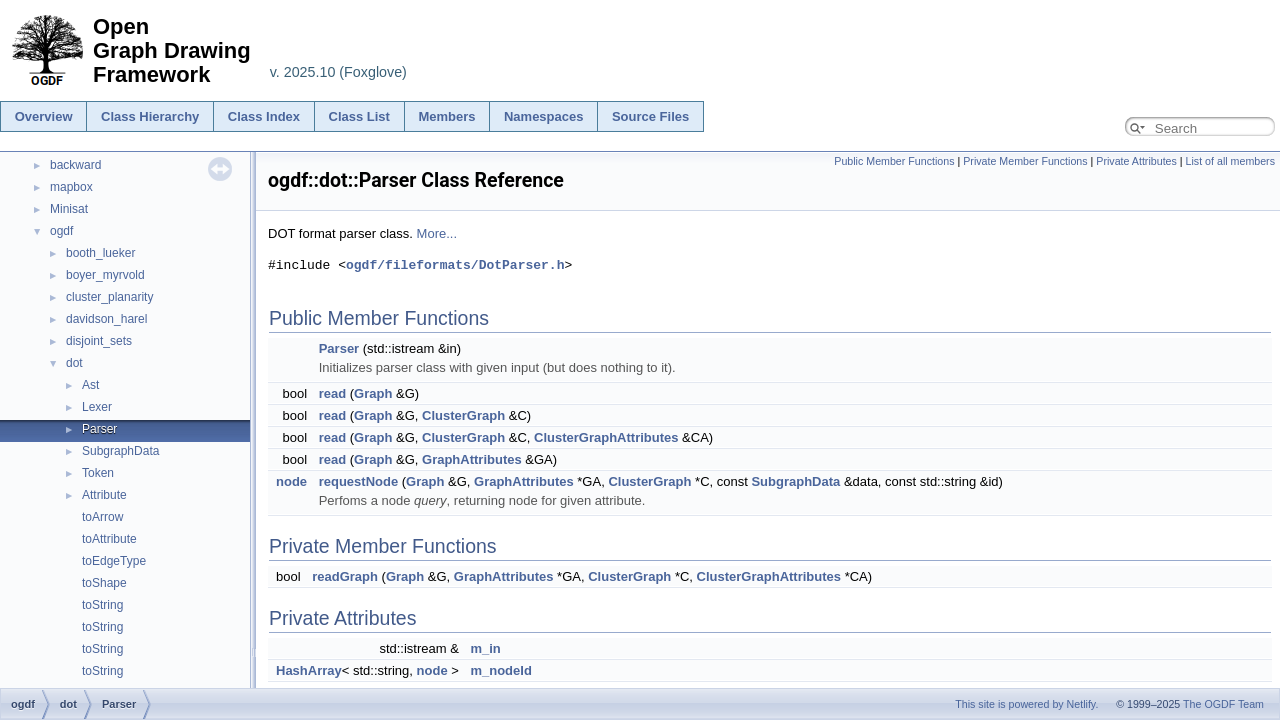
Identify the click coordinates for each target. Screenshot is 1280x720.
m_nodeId (500, 670)
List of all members (1230, 161)
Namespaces (544, 116)
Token (98, 473)
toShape (104, 583)
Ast (90, 385)
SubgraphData (120, 451)
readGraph (345, 576)
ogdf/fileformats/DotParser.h (455, 265)
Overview (44, 116)
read (332, 393)
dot (74, 363)
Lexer (97, 407)
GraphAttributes (472, 459)
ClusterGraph (463, 415)
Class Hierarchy (150, 116)
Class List (359, 116)
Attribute (104, 495)
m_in (485, 648)
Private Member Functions (1025, 161)
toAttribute (109, 539)
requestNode (358, 481)
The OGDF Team (1223, 704)
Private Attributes (1136, 161)
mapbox (71, 187)
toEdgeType (114, 561)
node (291, 481)
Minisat (69, 209)
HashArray (309, 670)
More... (437, 233)
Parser (99, 429)
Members (446, 116)
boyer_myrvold (105, 275)
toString (102, 605)
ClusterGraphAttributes (606, 437)
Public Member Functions (894, 161)
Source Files (650, 116)
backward (75, 165)
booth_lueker (100, 253)
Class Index (264, 116)
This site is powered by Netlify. (1026, 704)
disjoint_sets (99, 341)
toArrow (102, 517)
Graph (373, 393)
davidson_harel (106, 319)
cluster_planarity (109, 297)
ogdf (61, 231)
